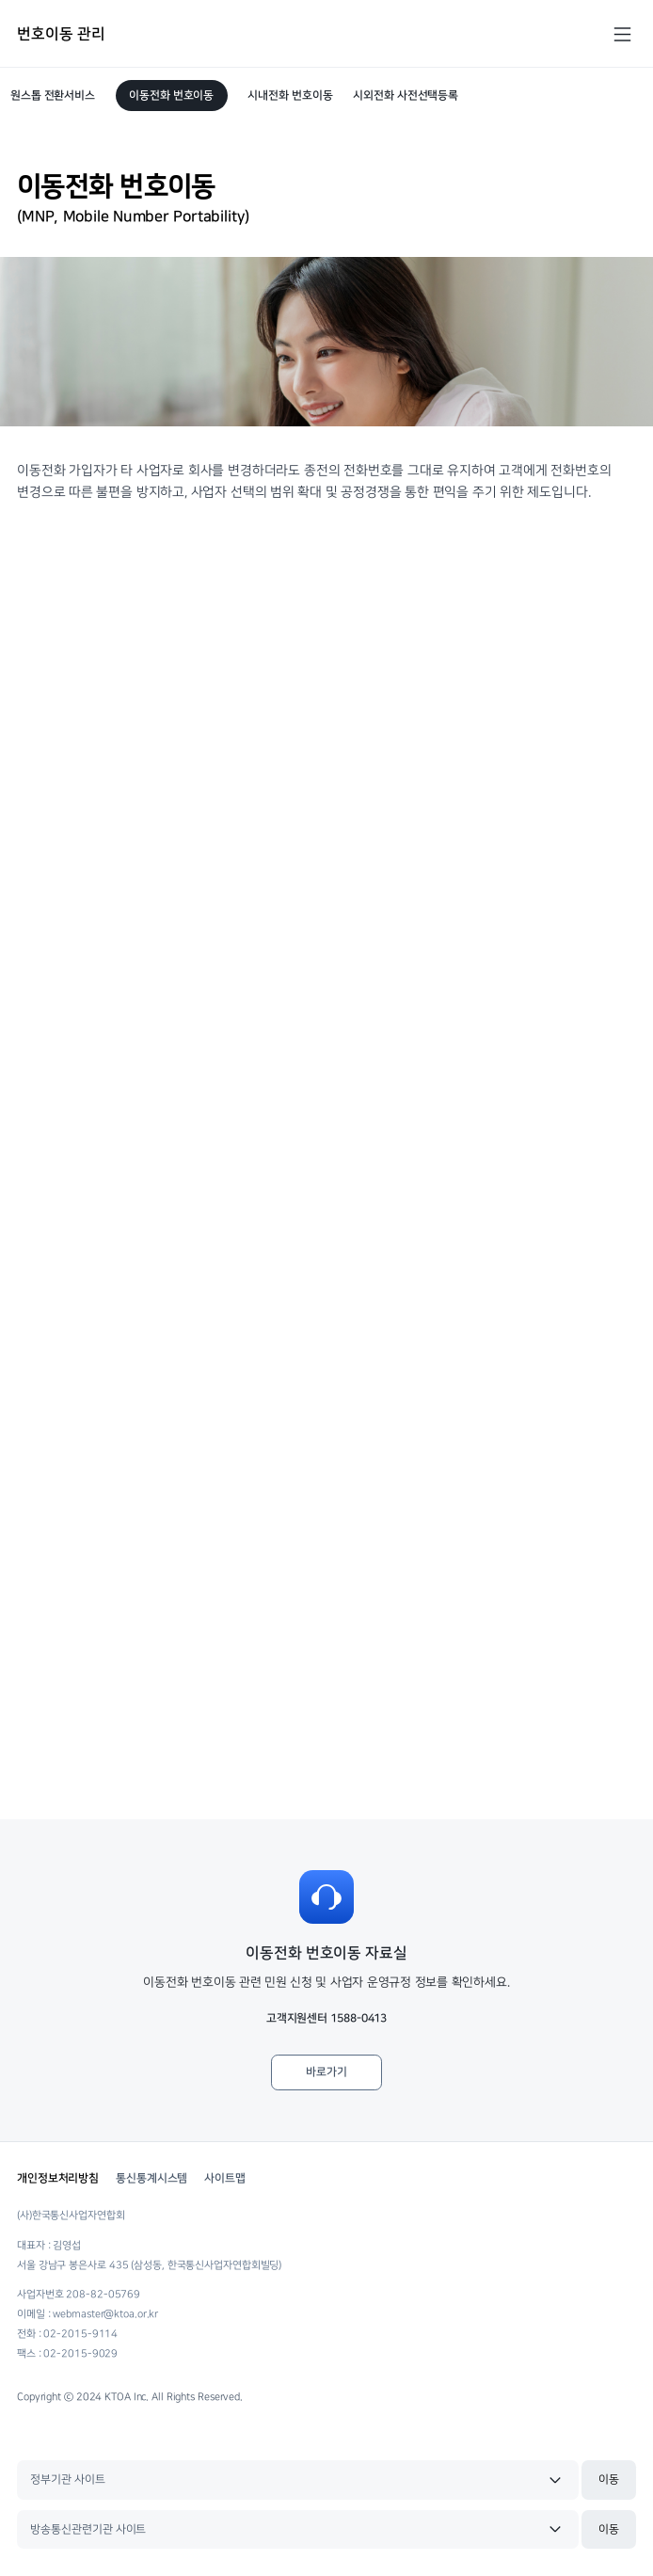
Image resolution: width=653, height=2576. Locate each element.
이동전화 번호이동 (171, 95)
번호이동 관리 (60, 33)
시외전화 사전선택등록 (405, 95)
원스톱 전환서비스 (52, 95)
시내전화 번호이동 (289, 95)
